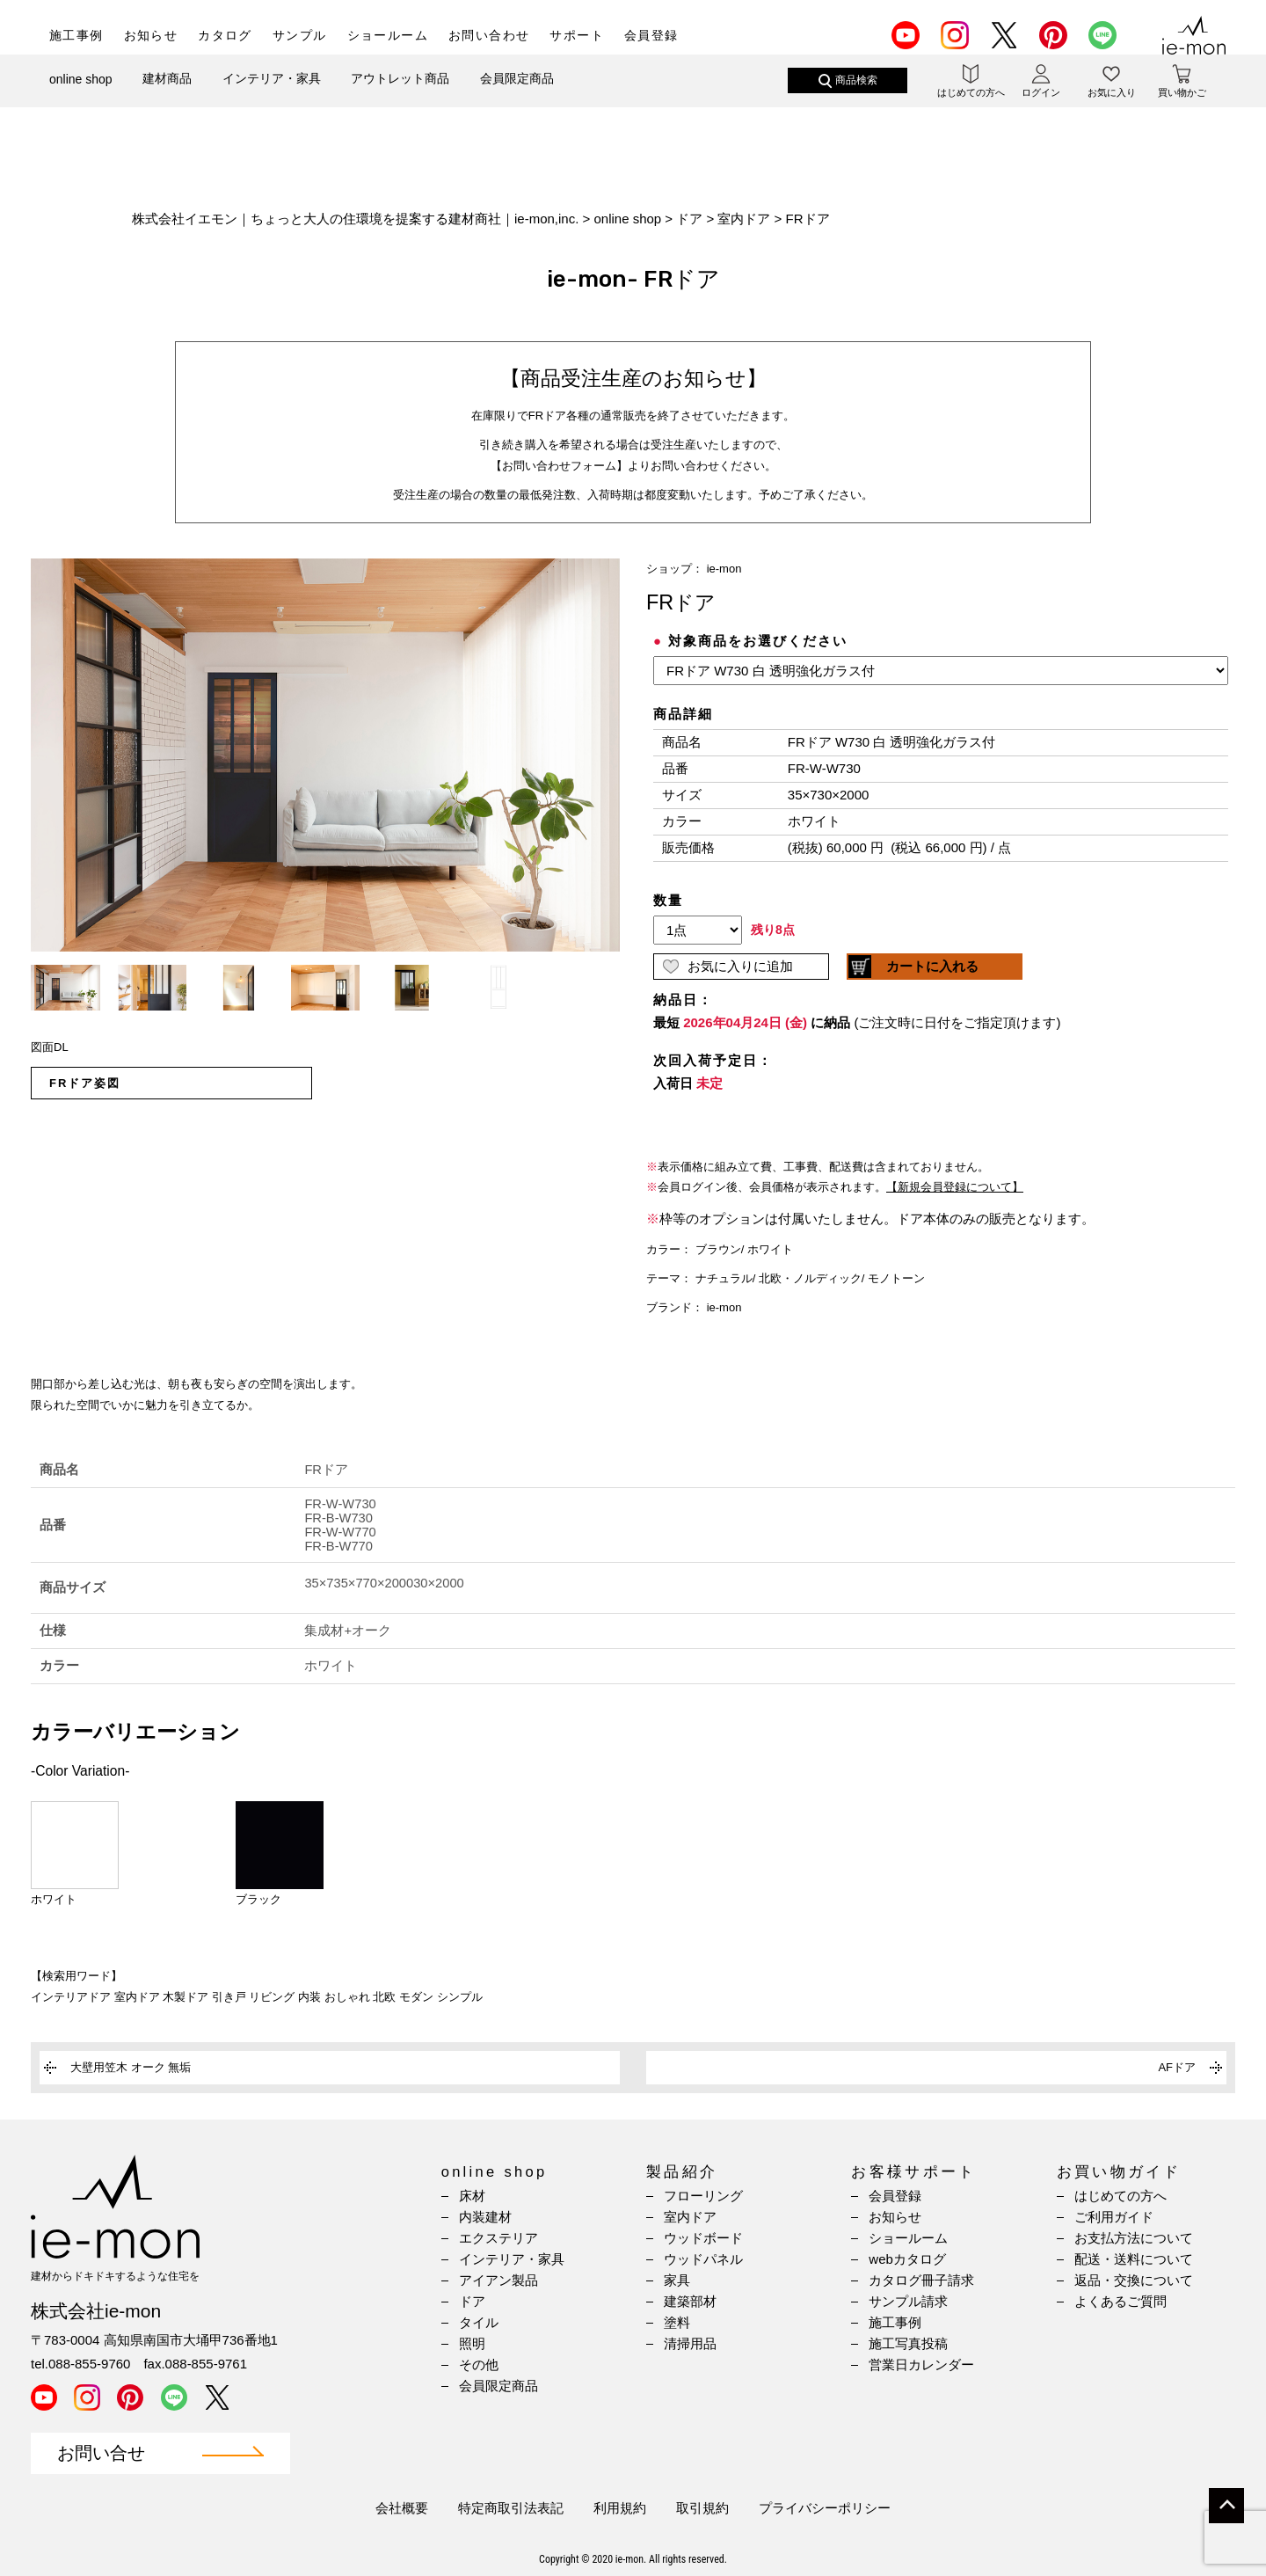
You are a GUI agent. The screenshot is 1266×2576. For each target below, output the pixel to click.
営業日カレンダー (921, 2364)
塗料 (677, 2322)
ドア (472, 2301)
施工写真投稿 (908, 2343)
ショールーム (387, 35)
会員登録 (651, 35)
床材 (472, 2195)
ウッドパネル (703, 2258)
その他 (478, 2364)
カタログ (225, 35)
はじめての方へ (1120, 2195)
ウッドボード (703, 2237)
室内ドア (690, 2216)
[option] (325, 755)
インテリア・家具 (271, 94)
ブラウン (718, 1249)
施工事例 (76, 35)
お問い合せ (101, 2453)
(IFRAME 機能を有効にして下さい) (940, 887)
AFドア (1177, 2067)
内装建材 (485, 2216)
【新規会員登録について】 (954, 1186)
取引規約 (702, 2507)
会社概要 (401, 2507)
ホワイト (770, 1249)
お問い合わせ (488, 35)
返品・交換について (1133, 2280)
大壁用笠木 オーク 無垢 (130, 2067)
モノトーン (896, 1278)
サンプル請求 (908, 2301)
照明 (472, 2343)
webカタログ (907, 2258)
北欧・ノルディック (810, 1278)
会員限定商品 (517, 94)
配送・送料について (1133, 2258)
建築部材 (690, 2301)
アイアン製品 (498, 2280)
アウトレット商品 (400, 94)
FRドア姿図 (84, 1083)
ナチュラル (724, 1278)
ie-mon (724, 568)
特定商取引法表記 (511, 2507)
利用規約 (619, 2507)
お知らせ (151, 35)
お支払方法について (1133, 2237)
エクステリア (498, 2237)
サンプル (300, 35)
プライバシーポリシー (825, 2507)
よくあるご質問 (1120, 2301)
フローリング (703, 2195)
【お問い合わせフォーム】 (559, 465)
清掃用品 (690, 2343)
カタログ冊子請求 (921, 2280)
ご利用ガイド (1113, 2216)
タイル (478, 2322)
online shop (81, 95)
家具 (677, 2280)
